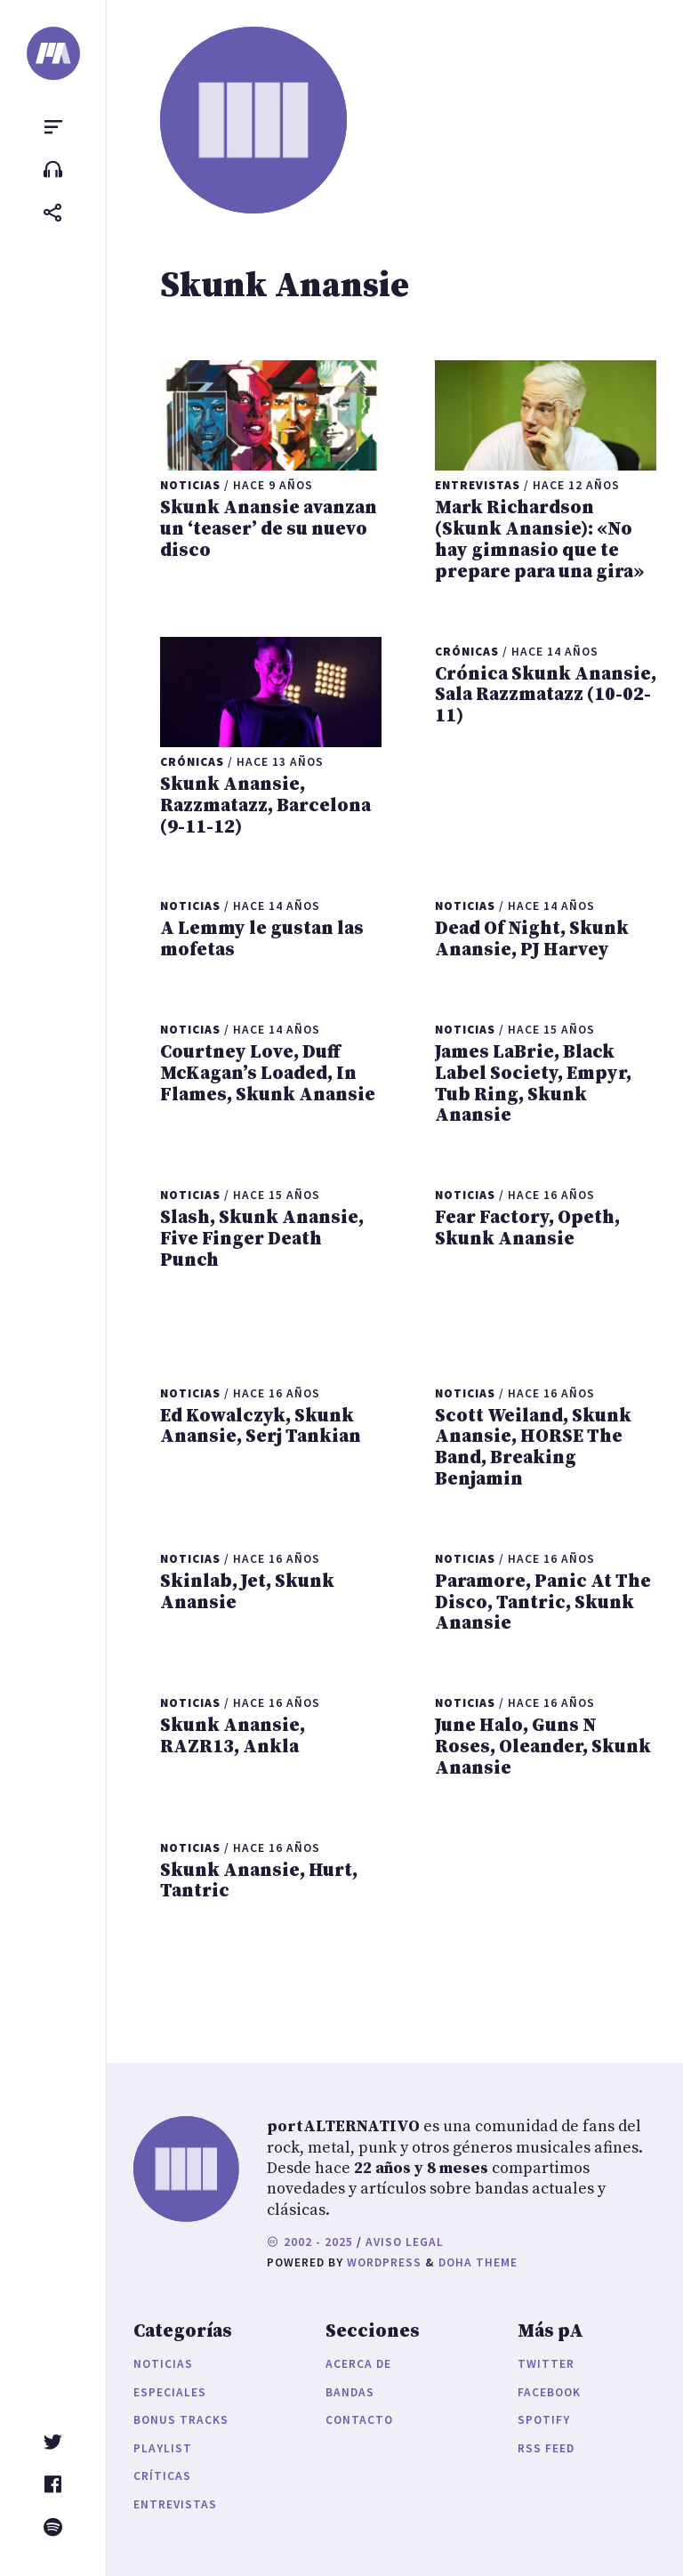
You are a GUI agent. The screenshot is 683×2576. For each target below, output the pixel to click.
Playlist (162, 2448)
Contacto (359, 2419)
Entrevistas (175, 2504)
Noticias (163, 2363)
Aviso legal (405, 2242)
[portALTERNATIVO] (53, 53)
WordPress (384, 2262)
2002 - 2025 (310, 2242)
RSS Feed (546, 2448)
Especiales (169, 2392)
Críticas (162, 2475)
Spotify (544, 2419)
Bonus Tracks (181, 2419)
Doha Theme (478, 2262)
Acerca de (358, 2363)
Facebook (549, 2392)
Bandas (349, 2392)
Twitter (546, 2363)
